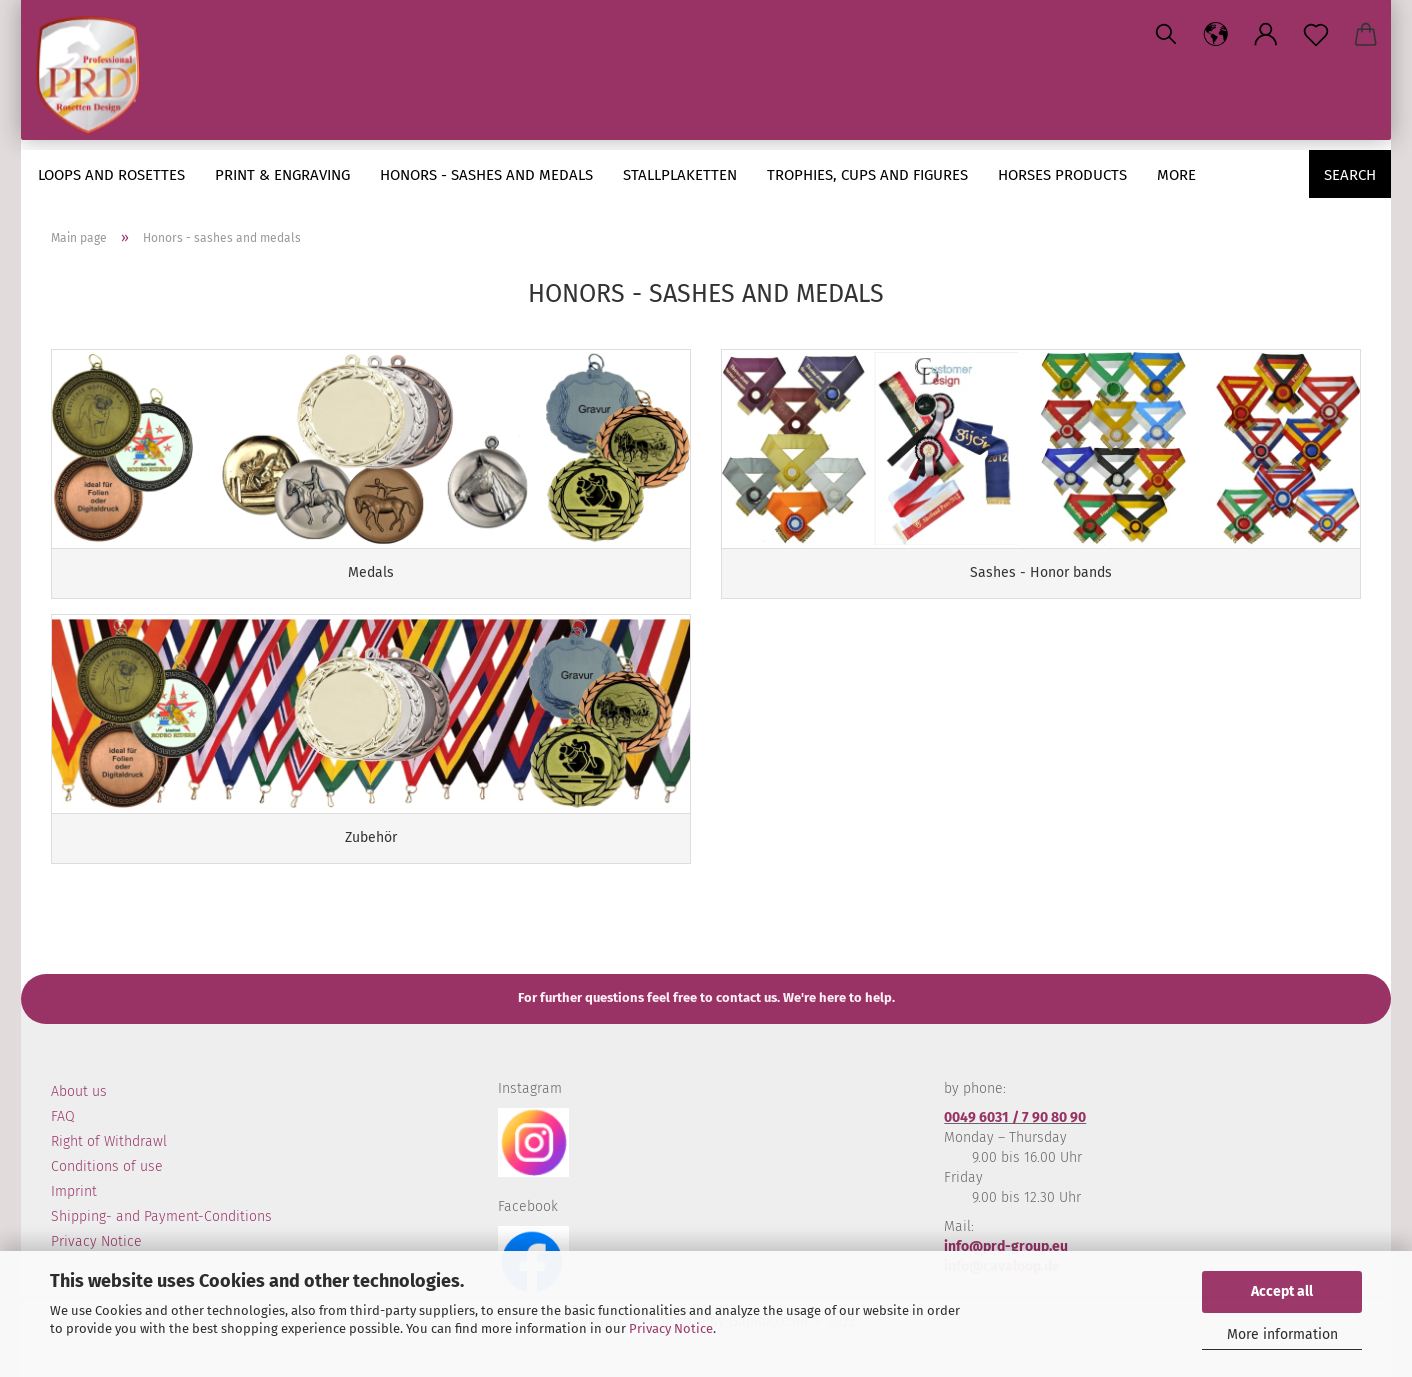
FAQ (63, 1116)
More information (1282, 1334)
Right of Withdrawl (109, 1141)
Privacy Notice (671, 1328)
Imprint (74, 1191)
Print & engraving (282, 175)
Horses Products (1062, 175)
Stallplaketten (680, 175)
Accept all (1282, 1291)
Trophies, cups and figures (867, 175)
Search (1350, 175)
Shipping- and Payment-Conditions (161, 1216)
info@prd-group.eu (1006, 1246)
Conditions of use (107, 1166)
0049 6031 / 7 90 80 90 (1015, 1117)
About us (79, 1091)
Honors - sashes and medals (486, 175)
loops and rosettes (111, 175)
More (1176, 175)
